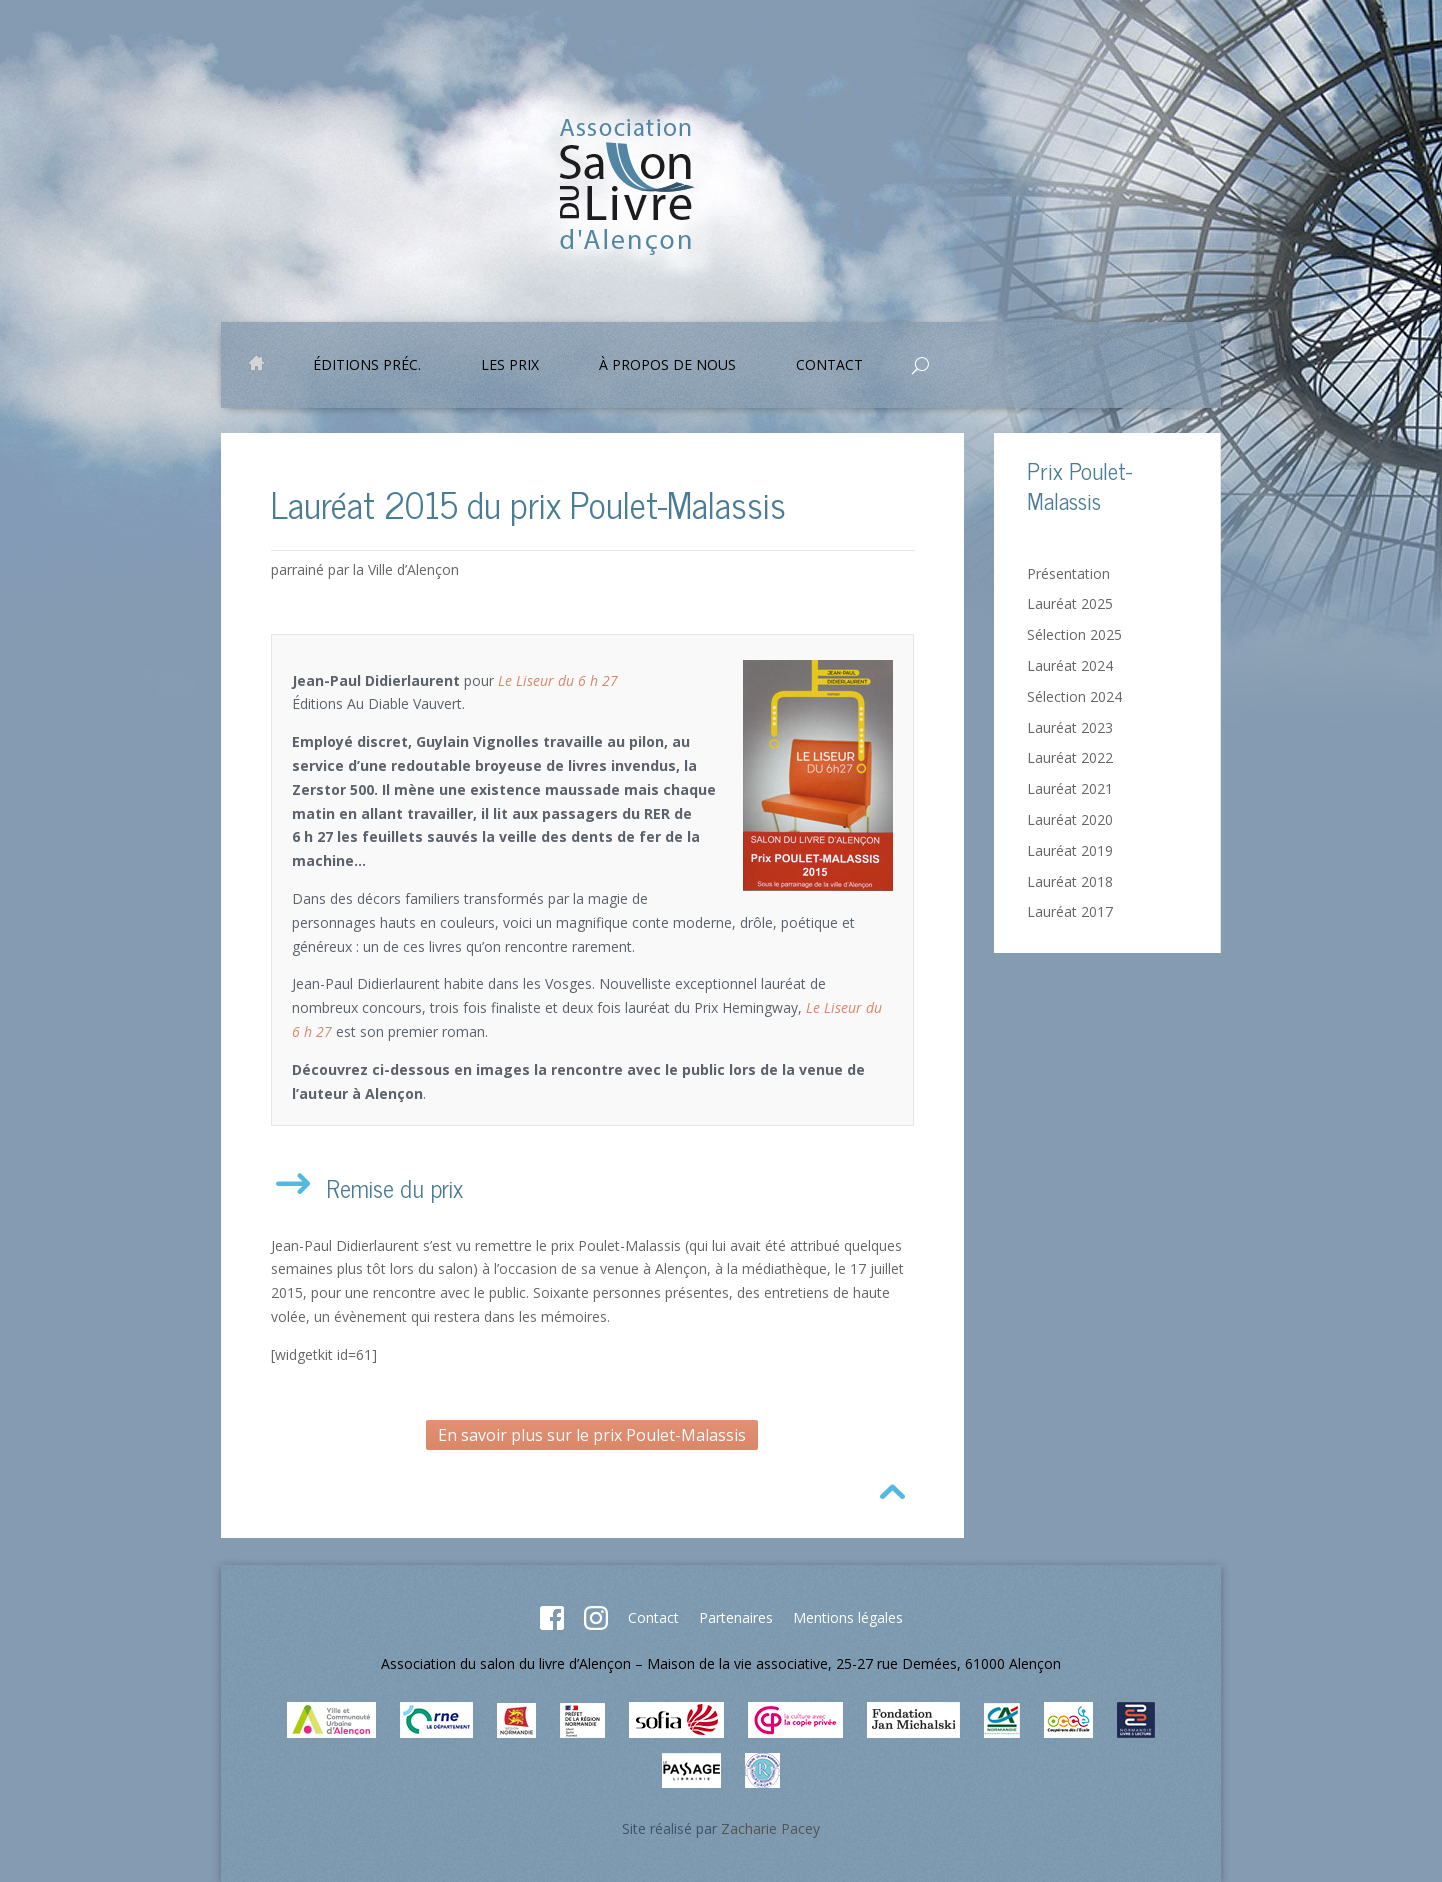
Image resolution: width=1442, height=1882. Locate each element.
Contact (829, 366)
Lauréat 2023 (1070, 727)
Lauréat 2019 (1070, 850)
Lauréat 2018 (1070, 881)
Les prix (510, 366)
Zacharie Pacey (770, 1828)
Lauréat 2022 (1070, 757)
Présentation (1068, 573)
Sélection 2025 (1074, 634)
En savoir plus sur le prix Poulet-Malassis (592, 1435)
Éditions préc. (367, 366)
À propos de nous (667, 366)
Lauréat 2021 (1070, 788)
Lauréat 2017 (1070, 911)
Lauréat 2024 (1070, 665)
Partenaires (736, 1617)
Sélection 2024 (1074, 696)
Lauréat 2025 (1070, 603)
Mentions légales (848, 1617)
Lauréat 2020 (1070, 819)
